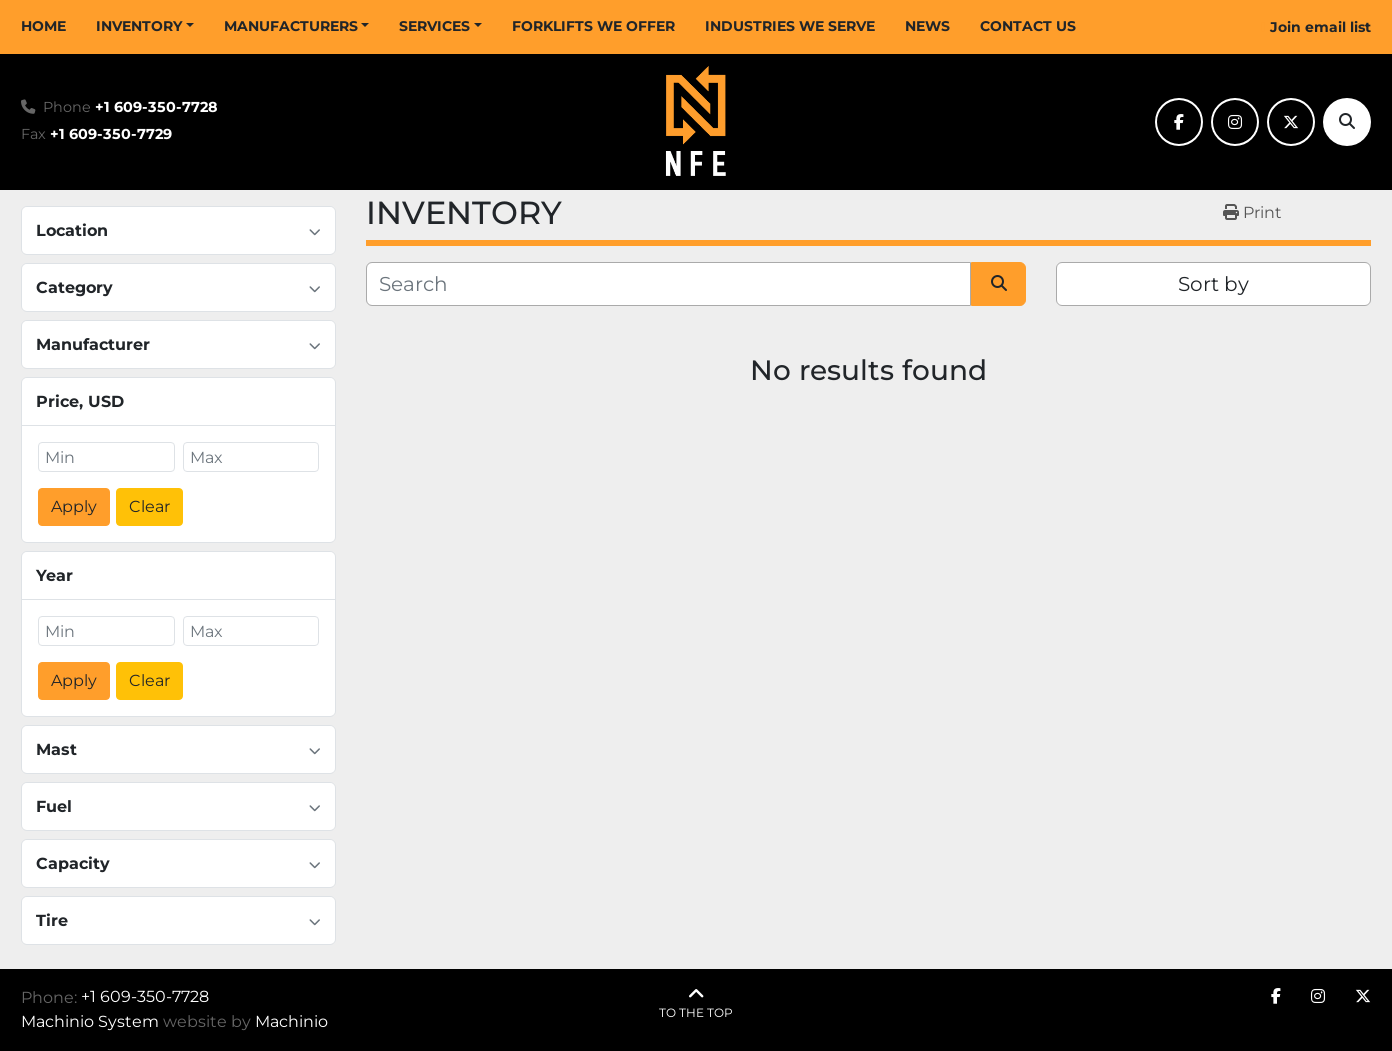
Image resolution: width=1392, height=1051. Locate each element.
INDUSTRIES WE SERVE (790, 26)
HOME (43, 26)
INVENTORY (139, 26)
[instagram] (1235, 122)
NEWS (927, 26)
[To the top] (696, 1003)
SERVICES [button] (434, 26)
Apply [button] (74, 506)
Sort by (1213, 284)
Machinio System (90, 1021)
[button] (145, 26)
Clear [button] (149, 506)
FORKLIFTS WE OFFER (593, 26)
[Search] (1347, 122)
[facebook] (1179, 122)
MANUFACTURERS (291, 26)
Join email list (1320, 27)
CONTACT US (1028, 26)
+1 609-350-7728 (156, 107)
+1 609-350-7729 (111, 134)
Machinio (291, 1021)
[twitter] (1291, 122)
